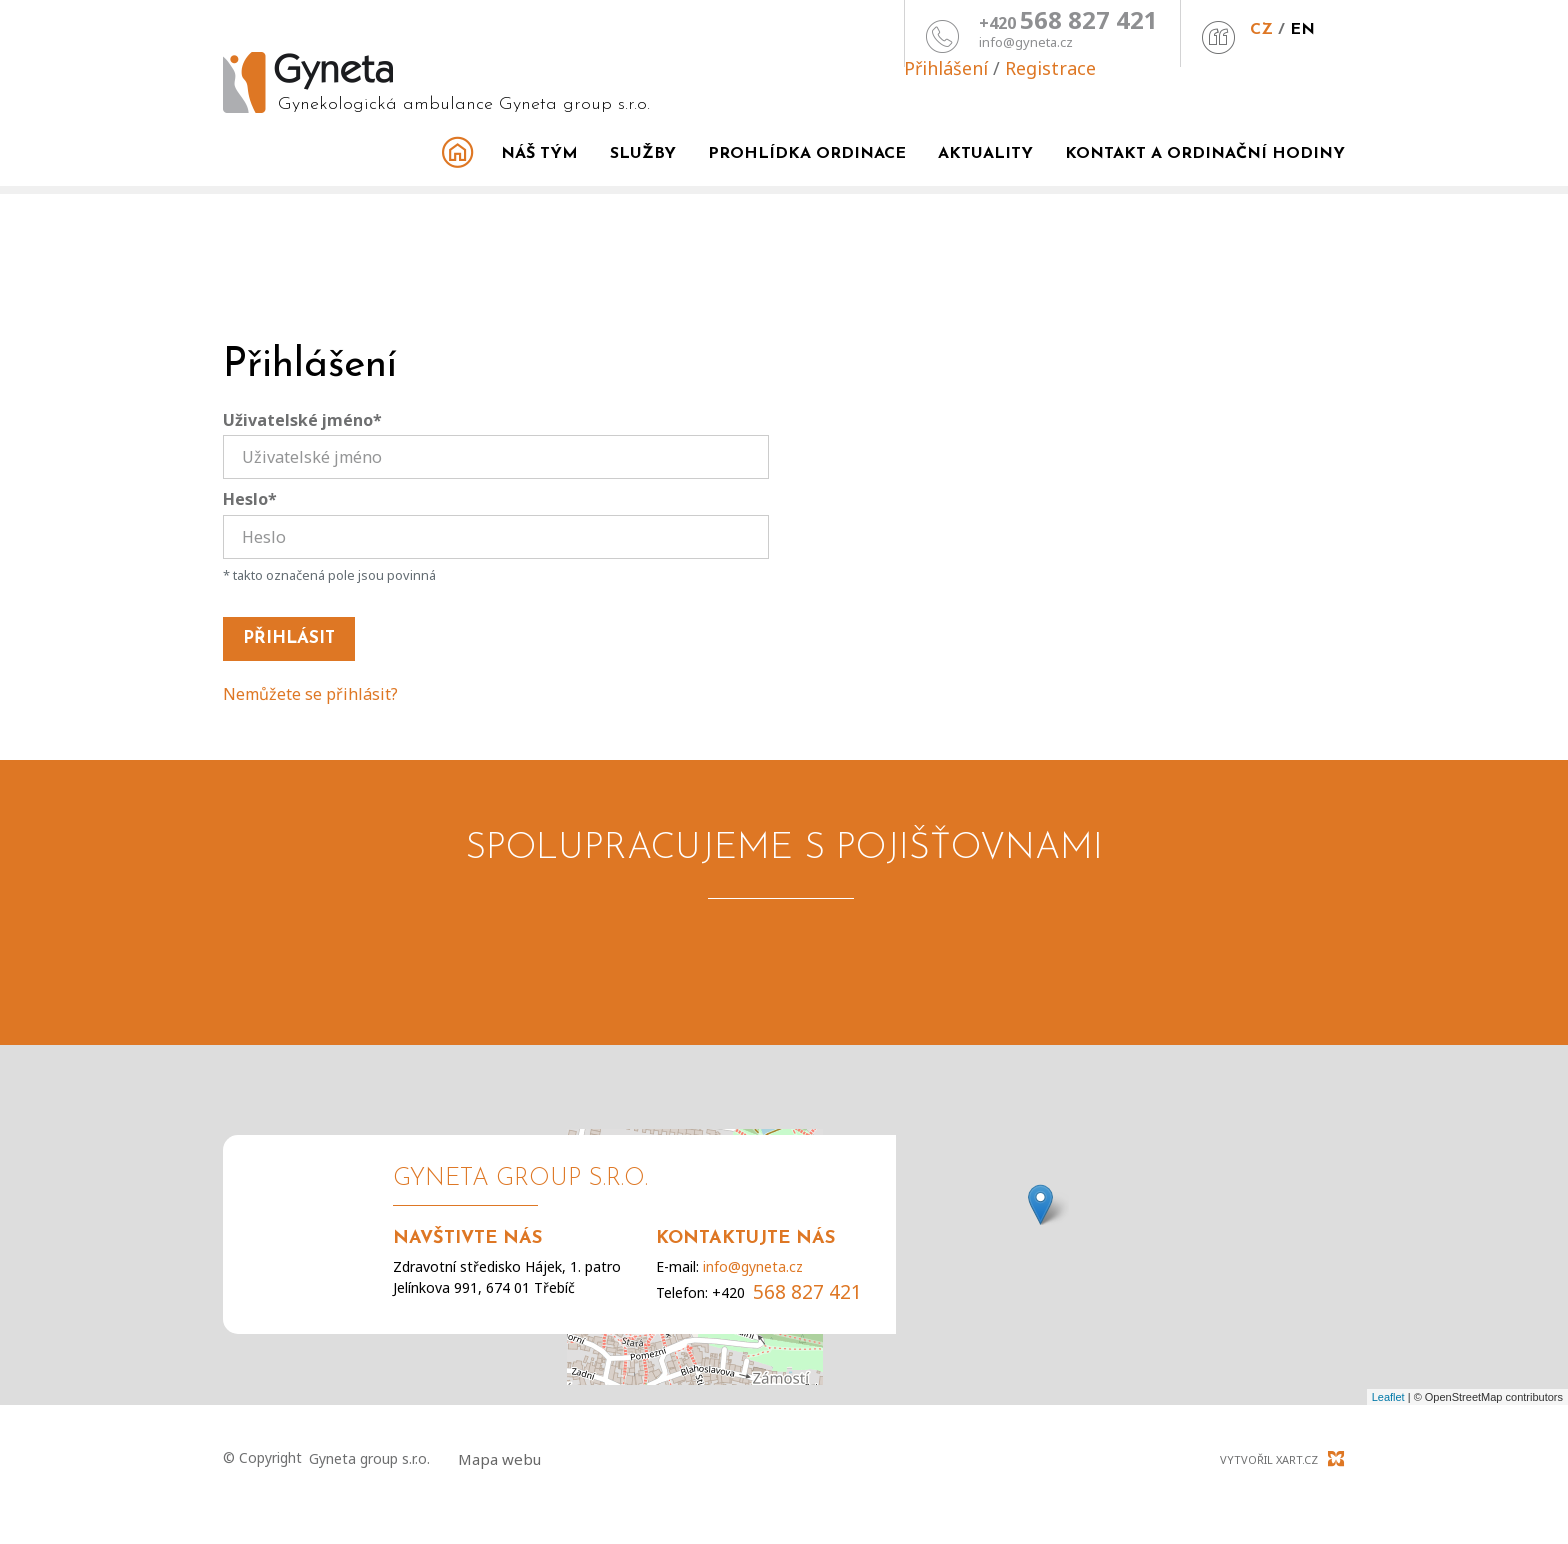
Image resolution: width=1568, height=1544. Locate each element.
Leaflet (1388, 1397)
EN (1110, 30)
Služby (643, 154)
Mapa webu (499, 1459)
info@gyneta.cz (834, 42)
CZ (1069, 30)
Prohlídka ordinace (807, 154)
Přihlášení (1195, 26)
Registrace (1299, 26)
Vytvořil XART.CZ (1269, 1459)
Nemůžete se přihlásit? (310, 694)
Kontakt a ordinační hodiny (1205, 154)
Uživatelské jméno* (302, 420)
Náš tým (539, 154)
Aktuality (985, 154)
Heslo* (250, 499)
